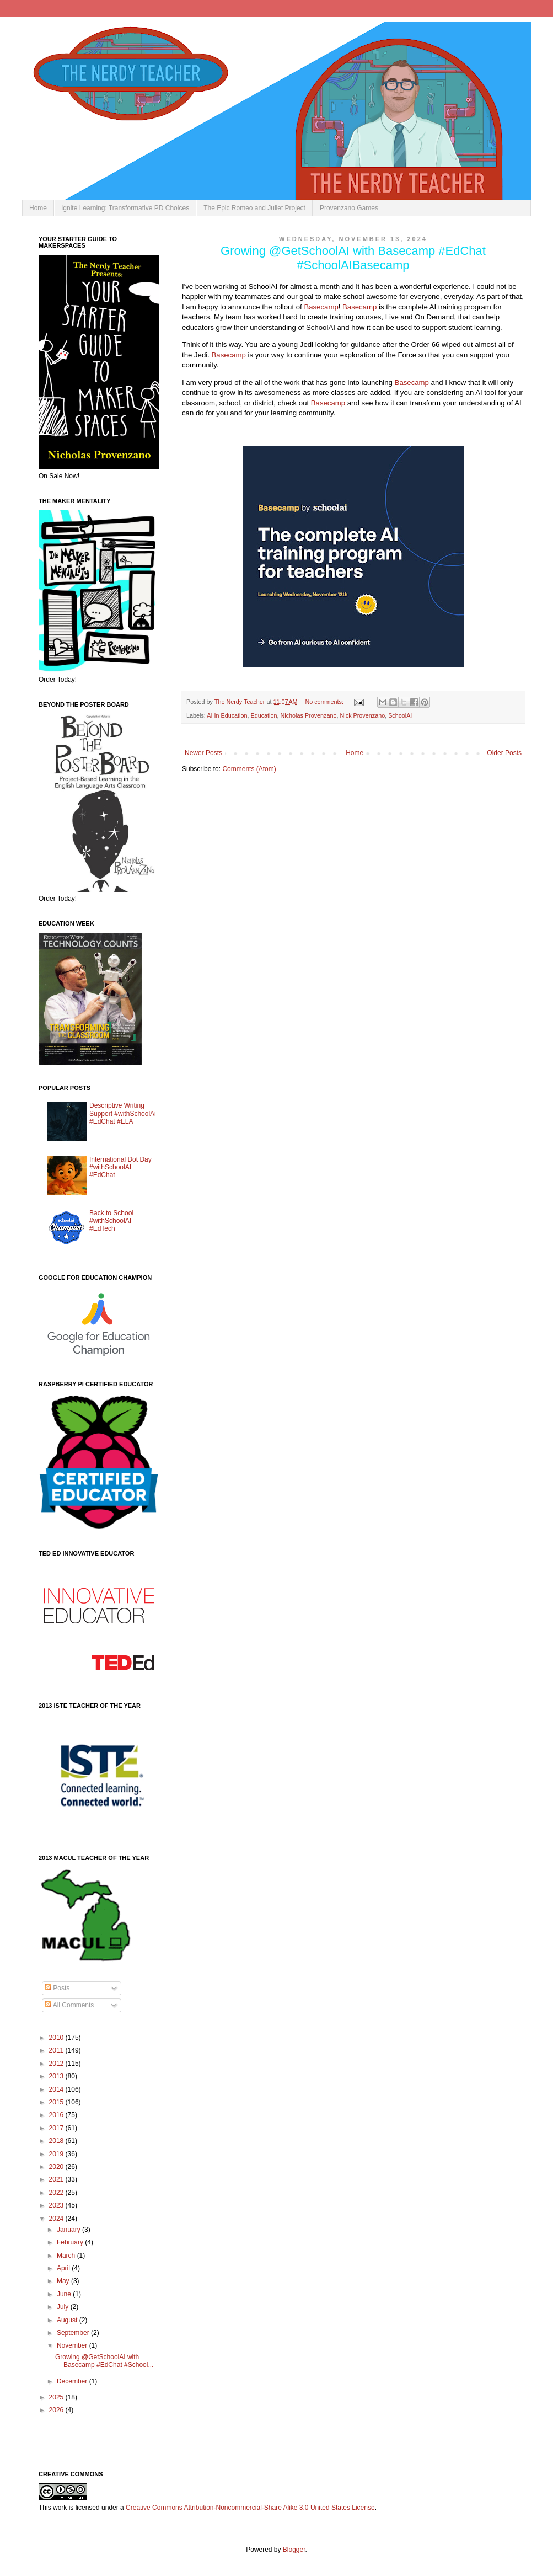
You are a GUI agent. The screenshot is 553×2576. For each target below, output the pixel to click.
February (71, 2242)
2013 (57, 2076)
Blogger (294, 2549)
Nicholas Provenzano (309, 715)
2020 (57, 2167)
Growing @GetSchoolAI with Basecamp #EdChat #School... (104, 2361)
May (64, 2281)
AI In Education (227, 715)
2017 (57, 2128)
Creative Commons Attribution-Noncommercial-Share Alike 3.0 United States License (250, 2507)
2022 (57, 2192)
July (64, 2307)
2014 (57, 2089)
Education (263, 715)
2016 (57, 2115)
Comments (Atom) (249, 769)
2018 (57, 2141)
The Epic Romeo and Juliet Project (254, 208)
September (74, 2333)
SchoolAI (400, 715)
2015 (57, 2102)
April (64, 2268)
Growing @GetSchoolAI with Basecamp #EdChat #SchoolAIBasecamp (353, 258)
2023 (57, 2205)
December (73, 2381)
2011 (57, 2050)
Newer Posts (203, 753)
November (73, 2345)
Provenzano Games (349, 208)
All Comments (69, 2005)
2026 (57, 2410)
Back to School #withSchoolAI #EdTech (111, 1221)
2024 (57, 2218)
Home (38, 208)
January (69, 2229)
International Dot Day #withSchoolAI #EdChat (120, 1167)
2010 (57, 2037)
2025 (57, 2397)
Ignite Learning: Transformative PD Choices (125, 208)
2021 (57, 2179)
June (65, 2294)
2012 (57, 2063)
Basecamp (321, 307)
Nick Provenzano (362, 715)
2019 (57, 2154)
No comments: (325, 701)
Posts (57, 1988)
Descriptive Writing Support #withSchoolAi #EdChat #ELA (122, 1113)
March (67, 2255)
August (68, 2320)
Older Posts (504, 753)
